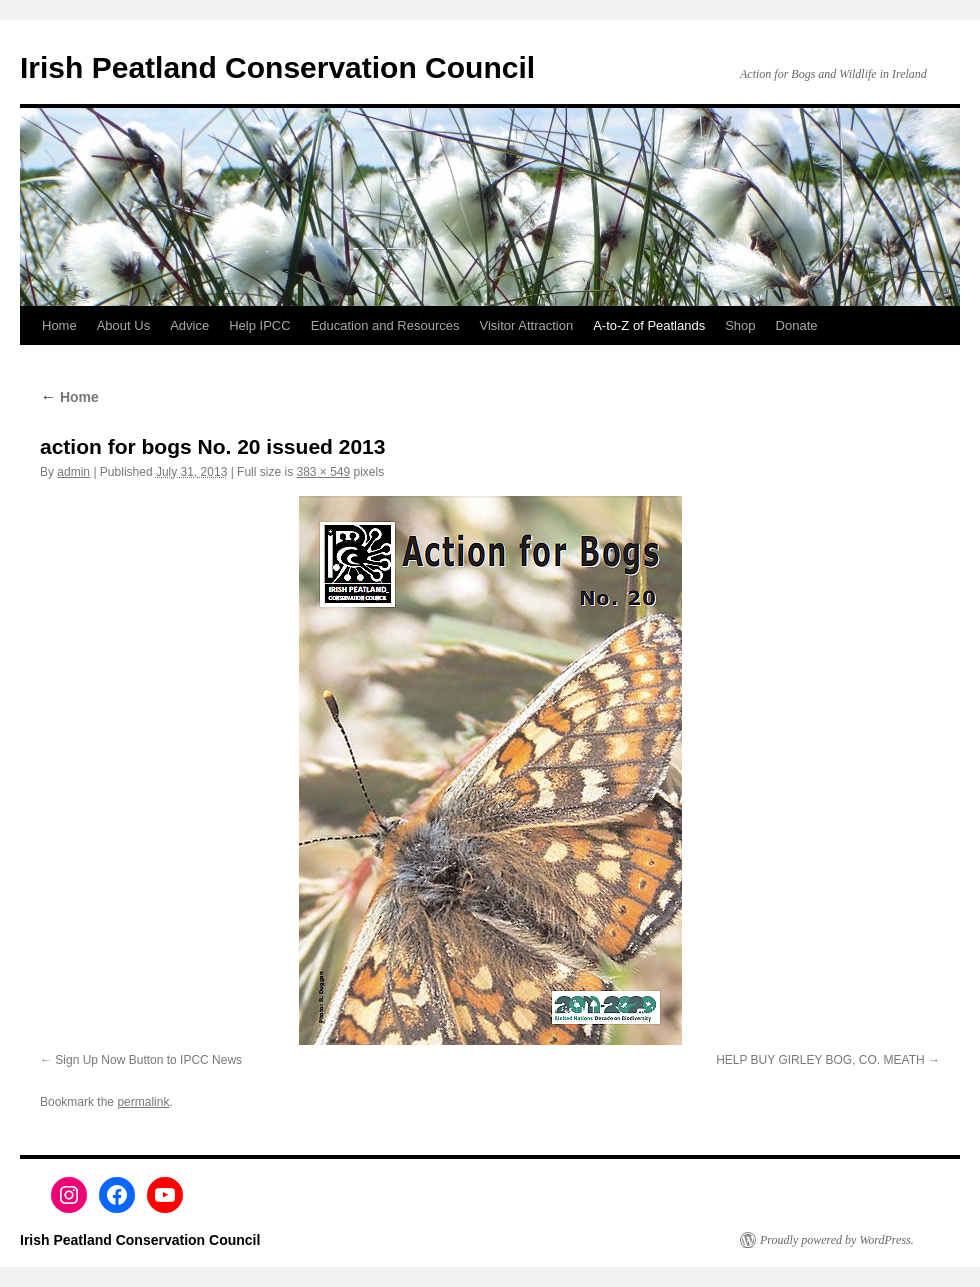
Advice (189, 325)
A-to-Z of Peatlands (649, 325)
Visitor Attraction (527, 325)
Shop (740, 325)
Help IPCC (259, 325)
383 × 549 (323, 472)
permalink (143, 1102)
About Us (123, 325)
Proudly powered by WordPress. (837, 1240)
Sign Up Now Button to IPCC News (148, 1060)
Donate (797, 325)
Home (59, 325)
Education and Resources (385, 325)
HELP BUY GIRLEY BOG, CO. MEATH (820, 1060)
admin (73, 472)
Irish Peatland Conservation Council (277, 67)
